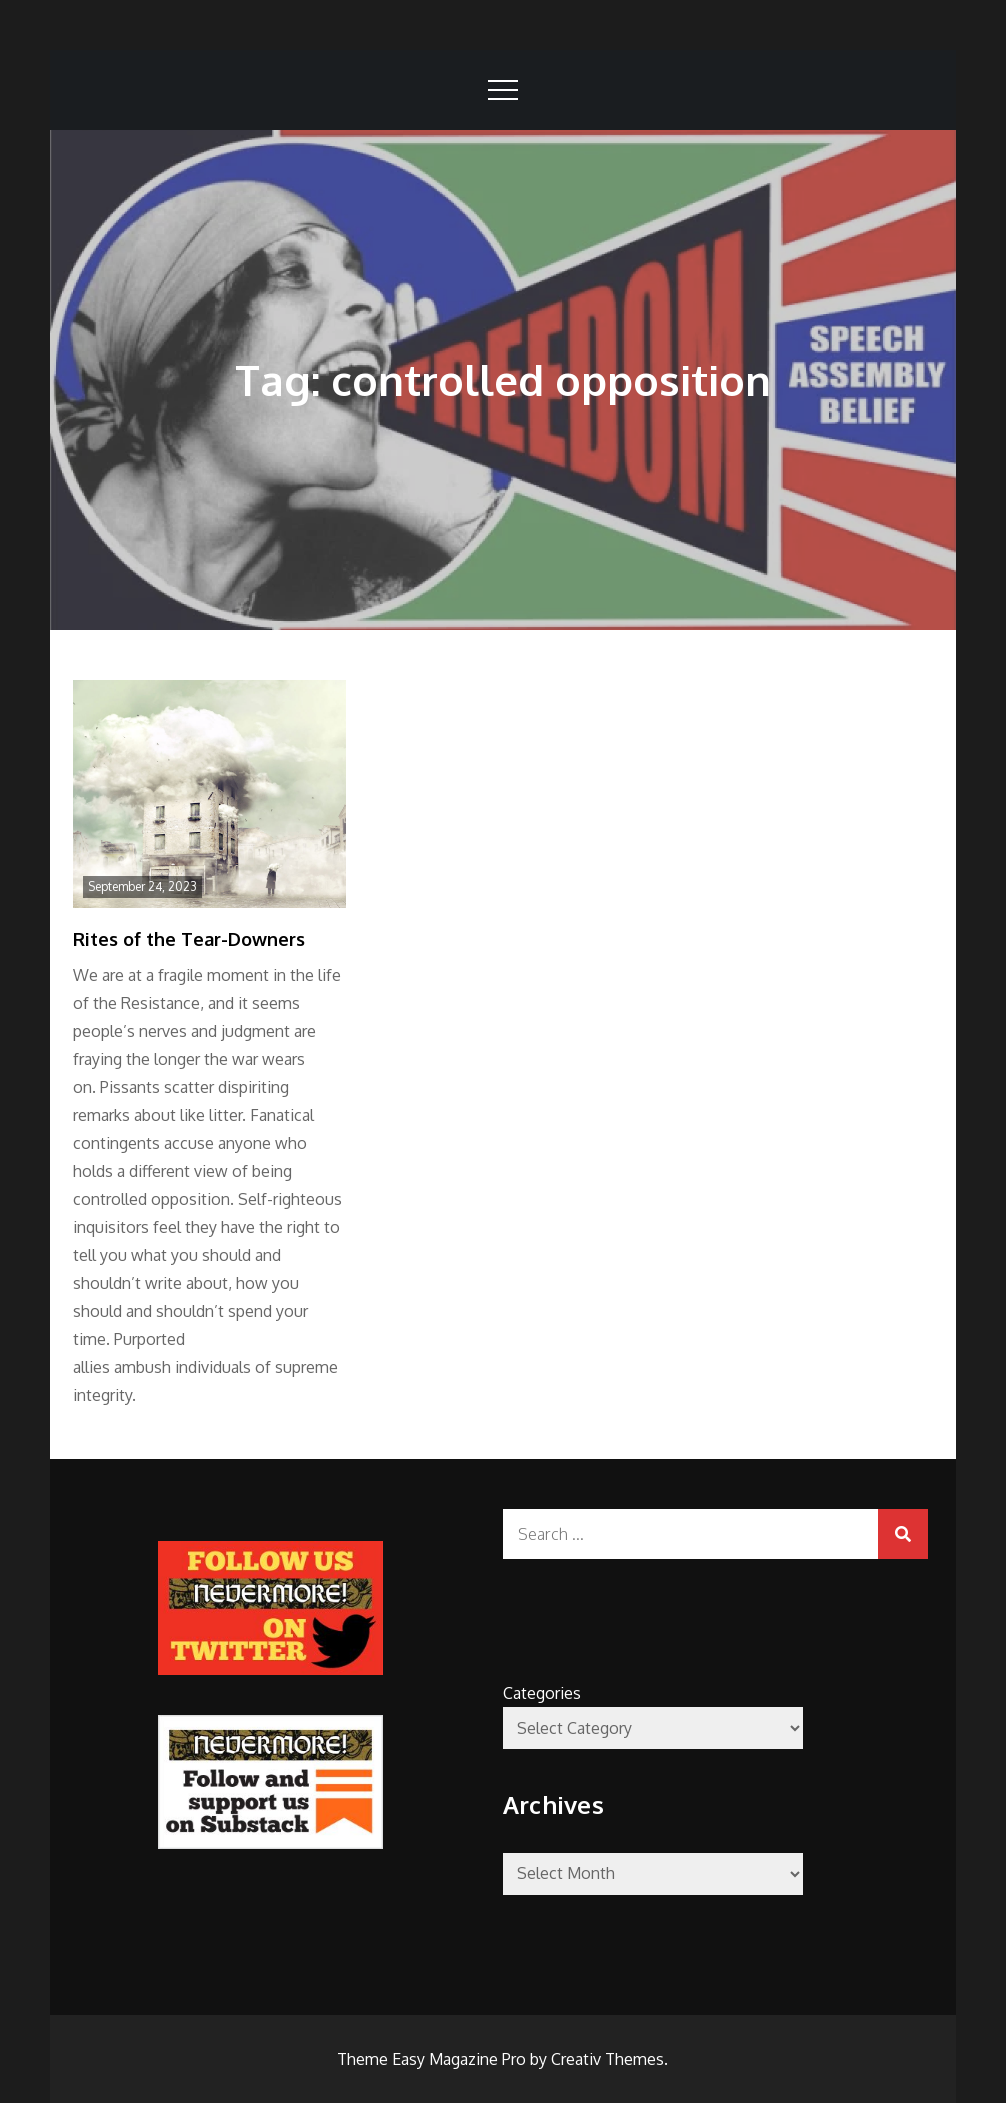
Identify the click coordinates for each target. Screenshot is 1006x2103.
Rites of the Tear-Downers (189, 939)
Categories (542, 1693)
